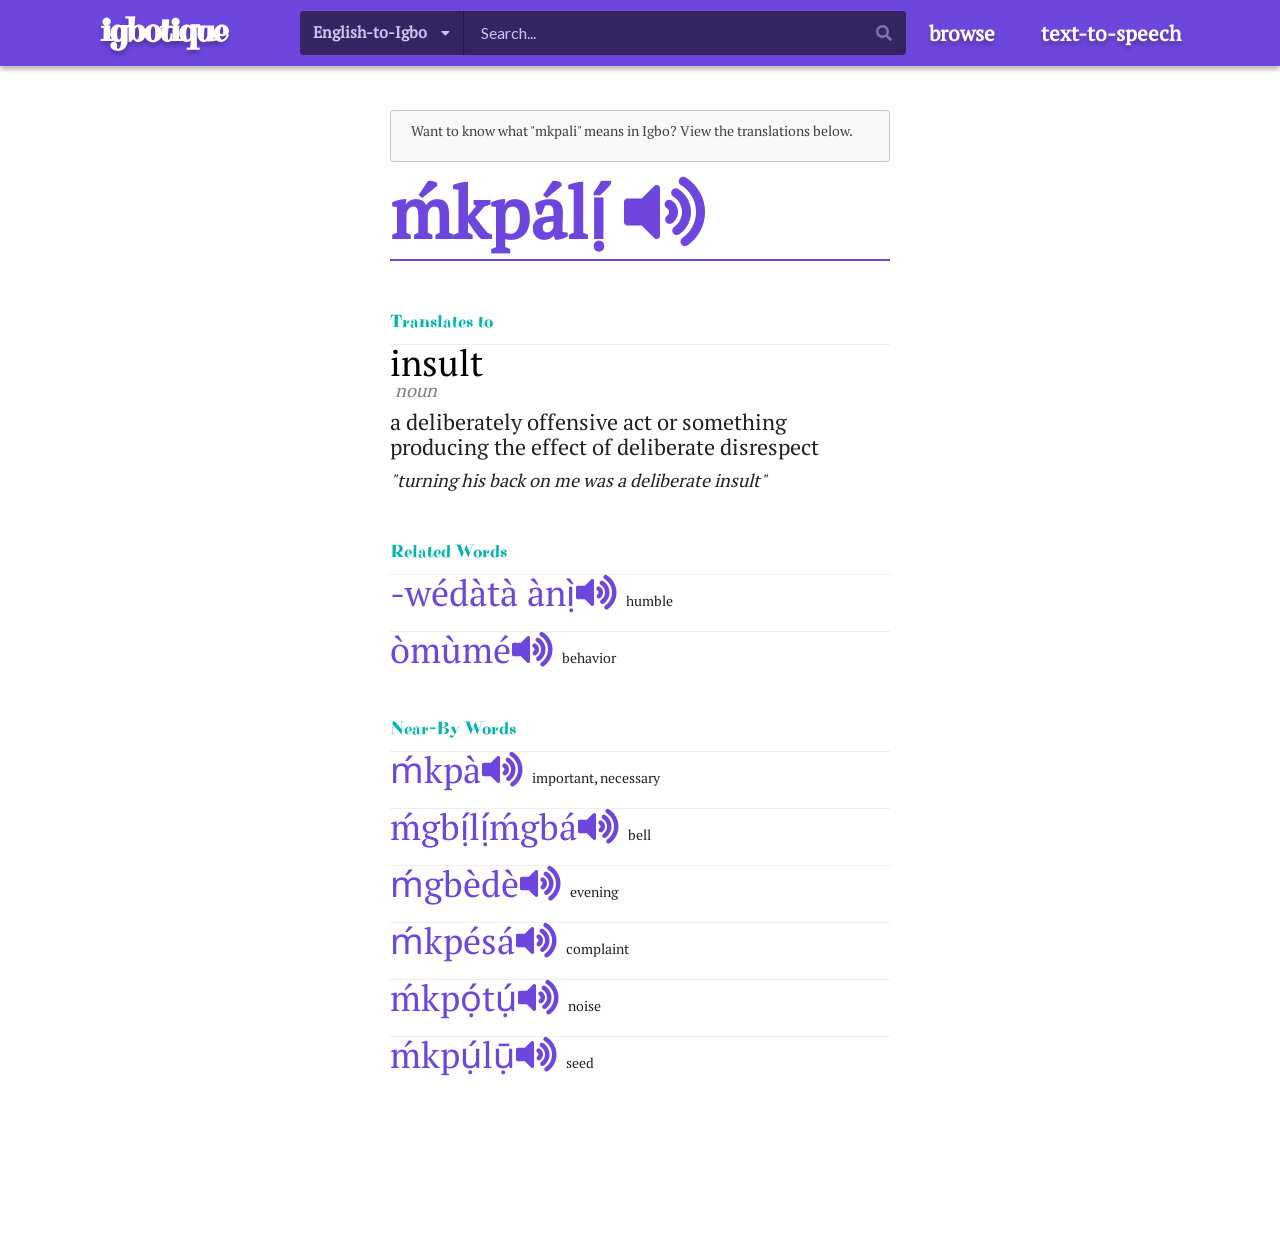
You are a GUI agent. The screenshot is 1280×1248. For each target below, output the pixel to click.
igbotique (163, 30)
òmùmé (471, 649)
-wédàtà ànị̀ (503, 592)
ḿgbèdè (475, 883)
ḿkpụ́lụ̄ (473, 1054)
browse (962, 33)
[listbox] (382, 32)
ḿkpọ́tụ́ (474, 997)
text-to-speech (1111, 33)
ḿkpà (456, 769)
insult (436, 362)
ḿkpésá (473, 940)
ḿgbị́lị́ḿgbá (504, 826)
